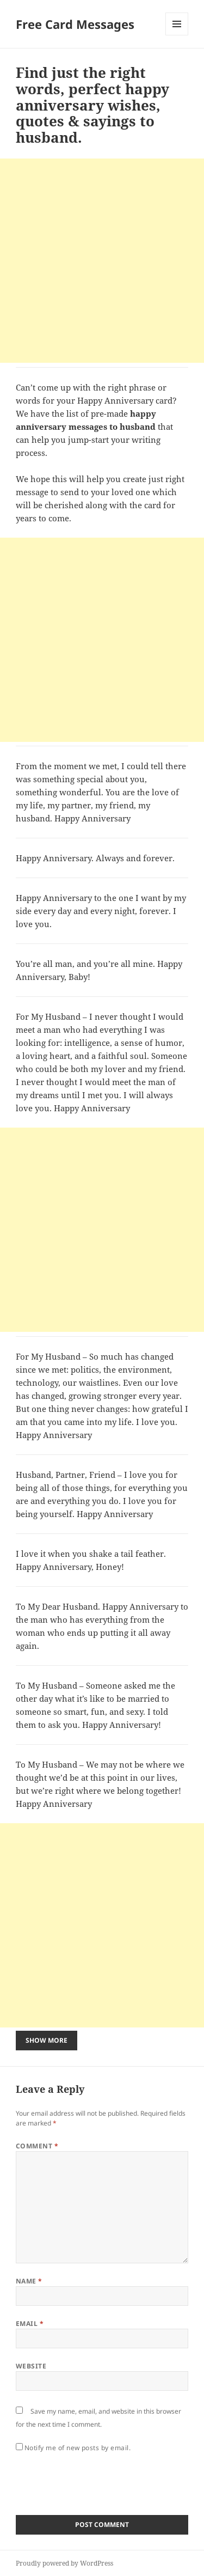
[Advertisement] (102, 261)
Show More (46, 2040)
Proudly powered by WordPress (64, 2563)
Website (31, 2366)
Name (29, 2281)
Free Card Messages (75, 24)
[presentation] (98, 2480)
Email (30, 2323)
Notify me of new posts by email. (77, 2447)
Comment (37, 2146)
